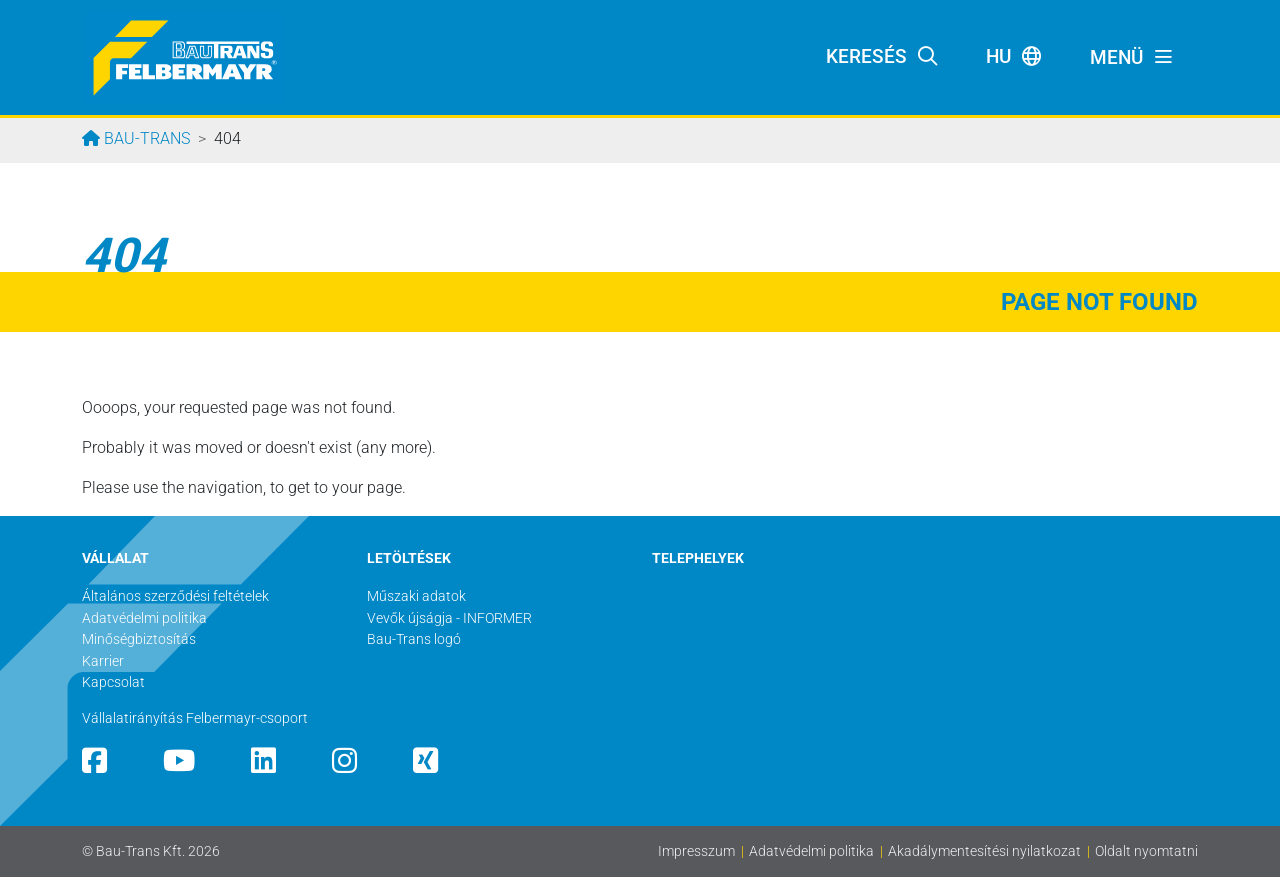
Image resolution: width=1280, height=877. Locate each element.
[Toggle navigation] (1132, 58)
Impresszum (696, 851)
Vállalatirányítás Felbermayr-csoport (195, 718)
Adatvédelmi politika (811, 851)
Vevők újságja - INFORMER (449, 618)
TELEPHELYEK (698, 558)
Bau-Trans (145, 138)
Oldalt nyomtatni (1146, 851)
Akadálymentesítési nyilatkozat (984, 851)
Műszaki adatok (416, 596)
